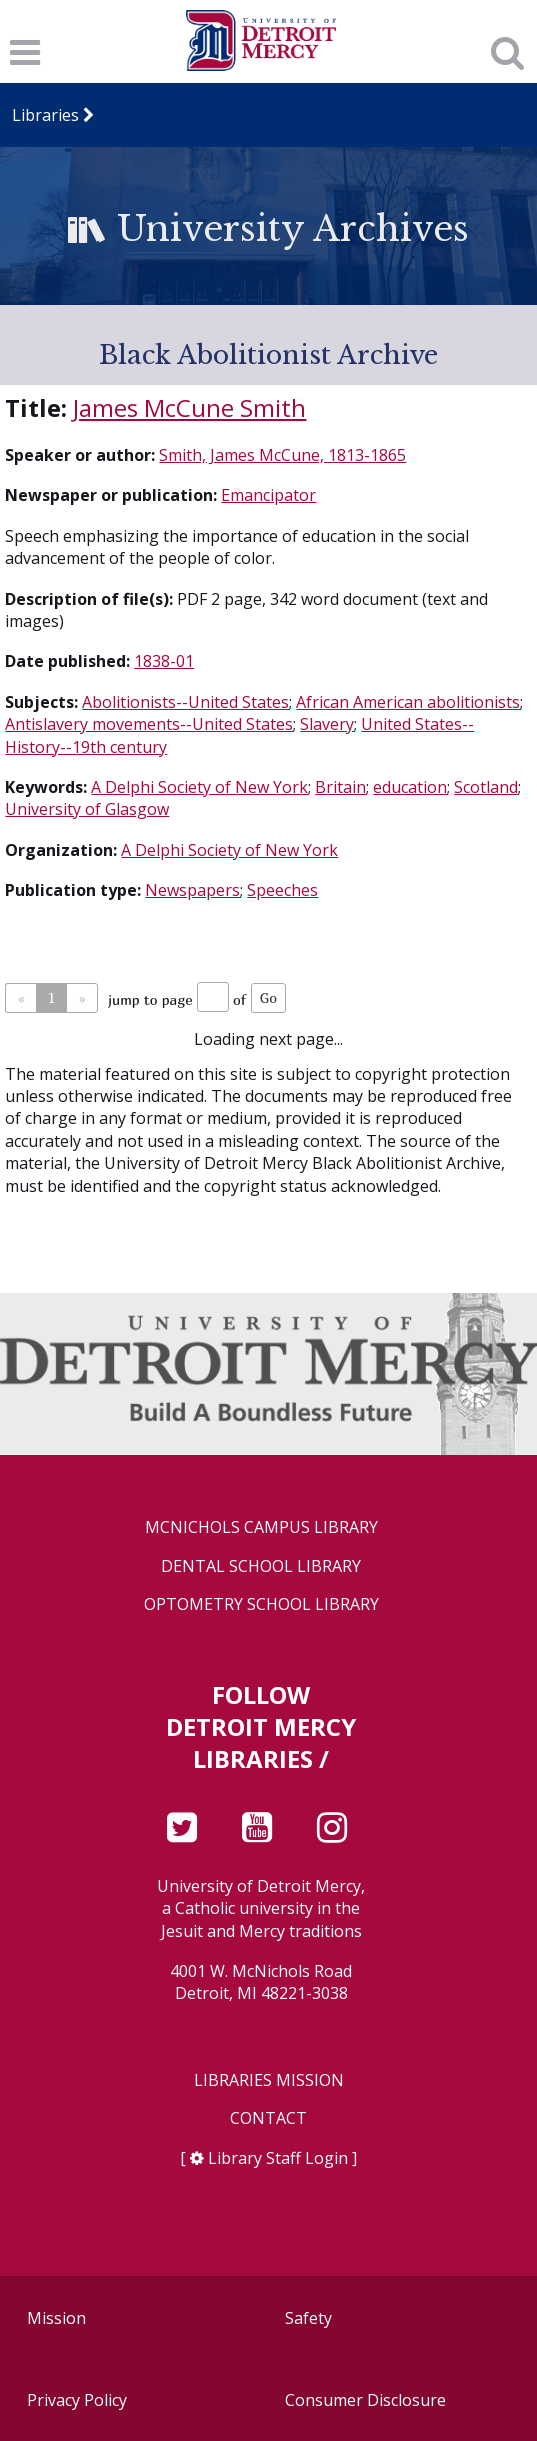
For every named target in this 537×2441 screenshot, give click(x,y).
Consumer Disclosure (365, 2400)
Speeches (282, 890)
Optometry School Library (261, 1604)
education (410, 787)
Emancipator (268, 495)
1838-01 (164, 661)
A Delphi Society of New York (199, 787)
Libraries (45, 115)
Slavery (327, 724)
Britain (340, 787)
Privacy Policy (77, 2400)
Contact (268, 2118)
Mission (56, 2318)
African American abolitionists (408, 702)
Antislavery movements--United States (149, 724)
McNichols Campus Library (261, 1527)
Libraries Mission (269, 2080)
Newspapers (192, 890)
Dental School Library (261, 1566)
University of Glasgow (87, 809)
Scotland (486, 787)
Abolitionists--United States (185, 702)
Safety (308, 2318)
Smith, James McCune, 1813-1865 (282, 455)
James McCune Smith (189, 407)
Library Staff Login (278, 2158)
